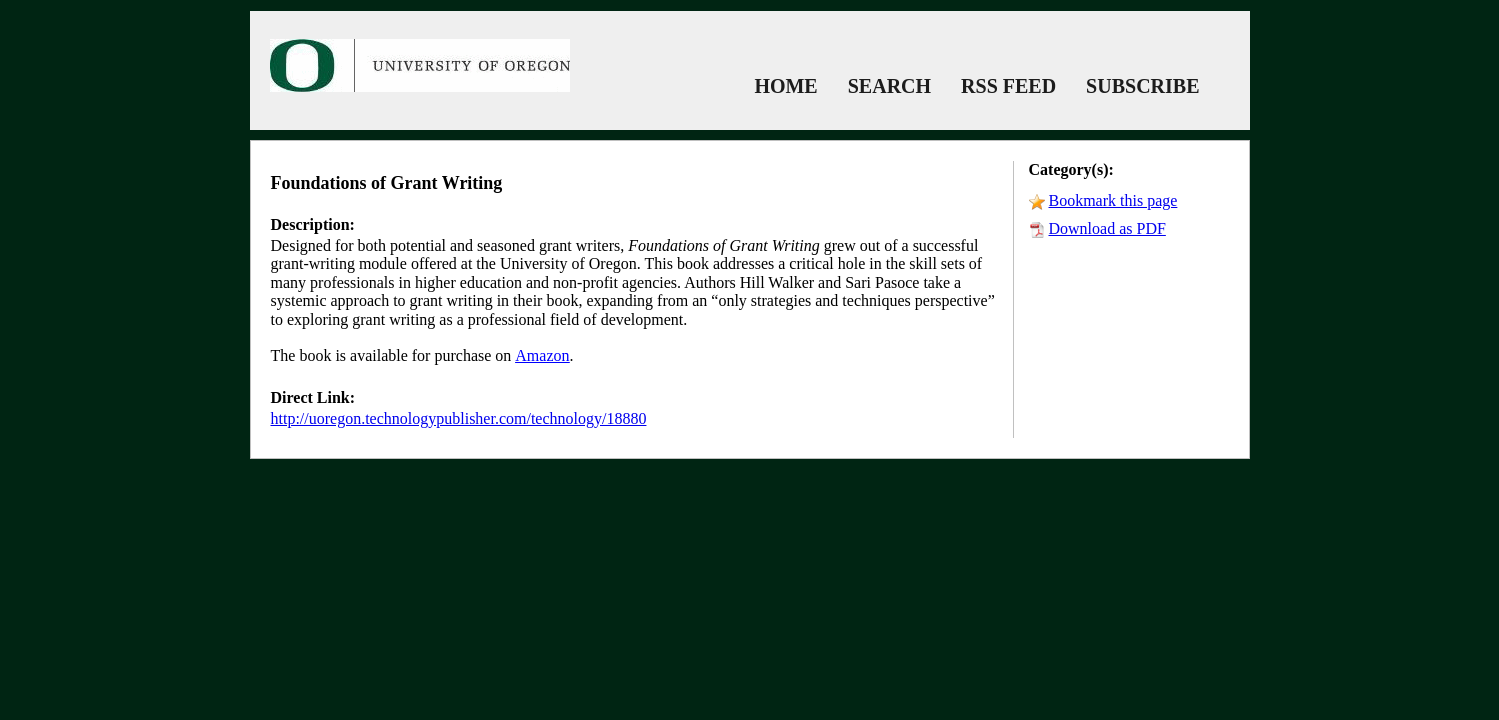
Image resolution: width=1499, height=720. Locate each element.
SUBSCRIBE (1142, 86)
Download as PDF (1107, 228)
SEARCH (889, 86)
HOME (785, 86)
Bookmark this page (1113, 200)
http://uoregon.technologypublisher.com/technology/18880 (459, 418)
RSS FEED (1008, 86)
